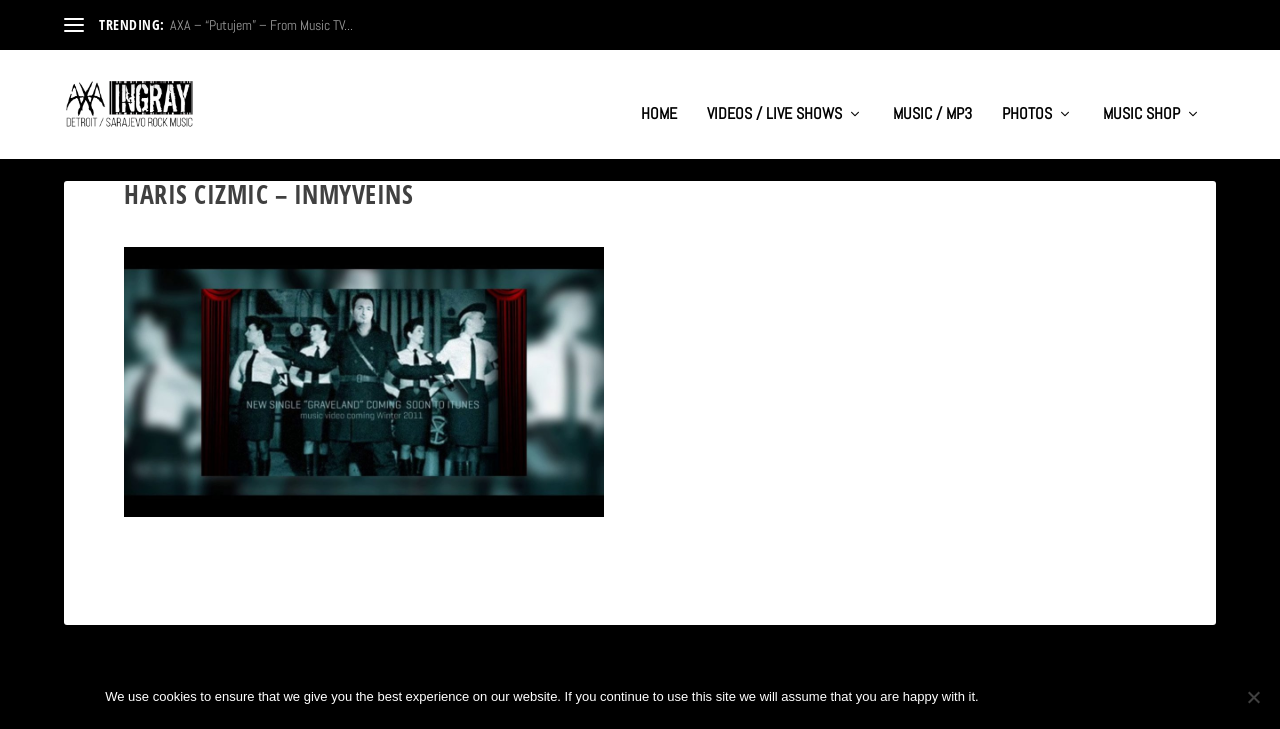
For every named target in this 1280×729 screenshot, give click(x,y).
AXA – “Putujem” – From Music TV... (261, 25)
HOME (659, 96)
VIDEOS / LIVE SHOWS (774, 96)
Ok (1011, 696)
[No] (1253, 697)
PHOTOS (1027, 96)
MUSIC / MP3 (932, 96)
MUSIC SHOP (1141, 96)
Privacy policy (1108, 696)
